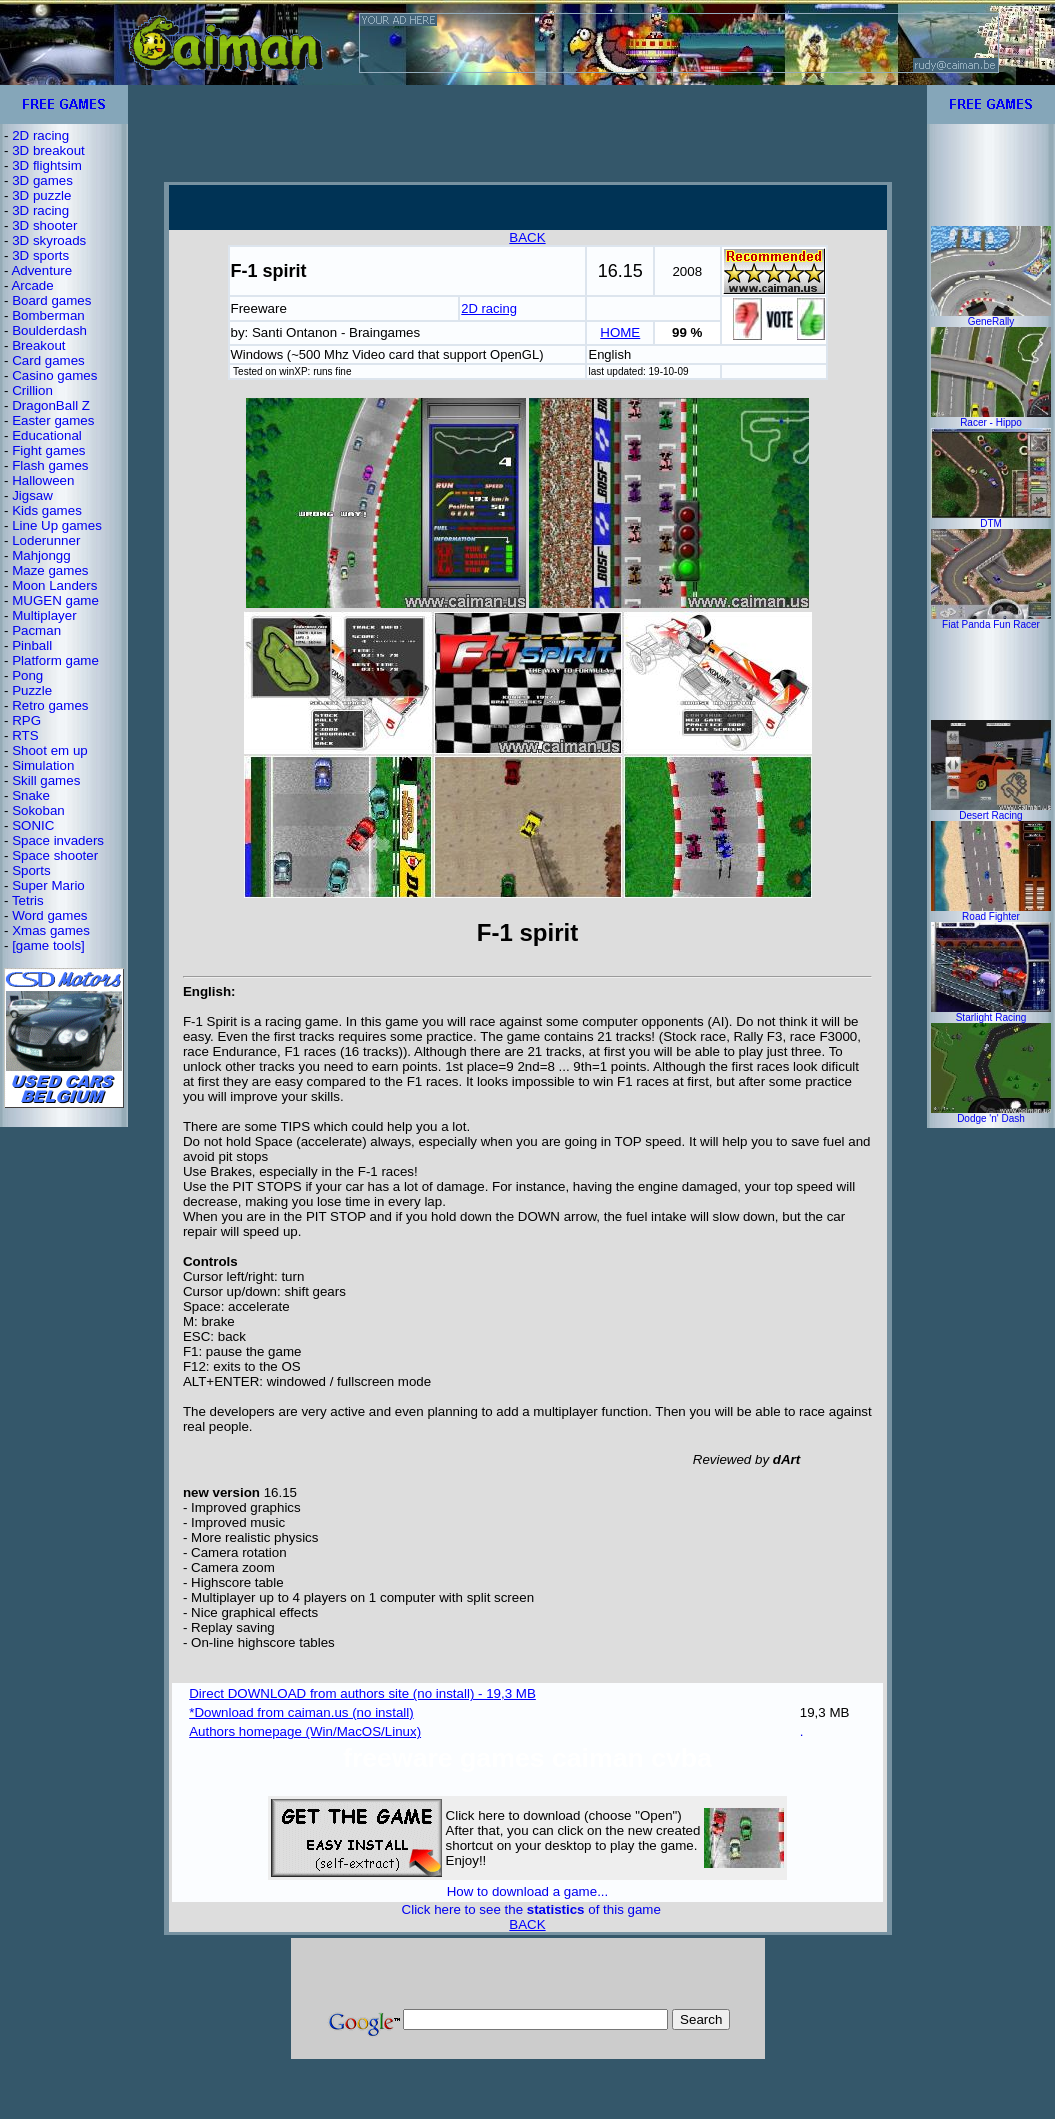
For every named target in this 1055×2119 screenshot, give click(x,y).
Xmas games (51, 930)
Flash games (50, 465)
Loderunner (46, 540)
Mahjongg (41, 555)
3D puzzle (41, 195)
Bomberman (48, 315)
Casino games (54, 375)
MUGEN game (55, 600)
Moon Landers (54, 585)
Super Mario (48, 885)
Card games (48, 360)
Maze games (50, 570)
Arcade (32, 285)
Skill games (46, 780)
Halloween (43, 480)
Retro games (50, 705)
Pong (27, 675)
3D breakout (48, 150)
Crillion (32, 390)
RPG (26, 720)
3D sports (40, 255)
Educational (47, 435)
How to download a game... (528, 1891)
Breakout (38, 345)
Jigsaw (32, 495)
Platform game (55, 660)
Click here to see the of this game (531, 1909)
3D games (42, 180)
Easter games (53, 420)
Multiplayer (44, 615)
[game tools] (48, 945)
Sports (31, 870)
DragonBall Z (51, 405)
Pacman (36, 630)
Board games (51, 300)
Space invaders (58, 840)
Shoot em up (50, 750)
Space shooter (55, 855)
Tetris (28, 900)
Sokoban (38, 810)
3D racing (40, 210)
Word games (49, 915)
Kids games (47, 510)
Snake (31, 795)
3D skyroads (49, 240)
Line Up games (57, 525)
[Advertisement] (528, 133)
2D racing (40, 135)
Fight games (48, 450)
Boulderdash (49, 330)
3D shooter (44, 225)
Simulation (43, 765)
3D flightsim (47, 165)
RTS (25, 735)
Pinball (32, 645)
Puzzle (32, 690)
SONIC (33, 825)
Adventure (41, 270)
